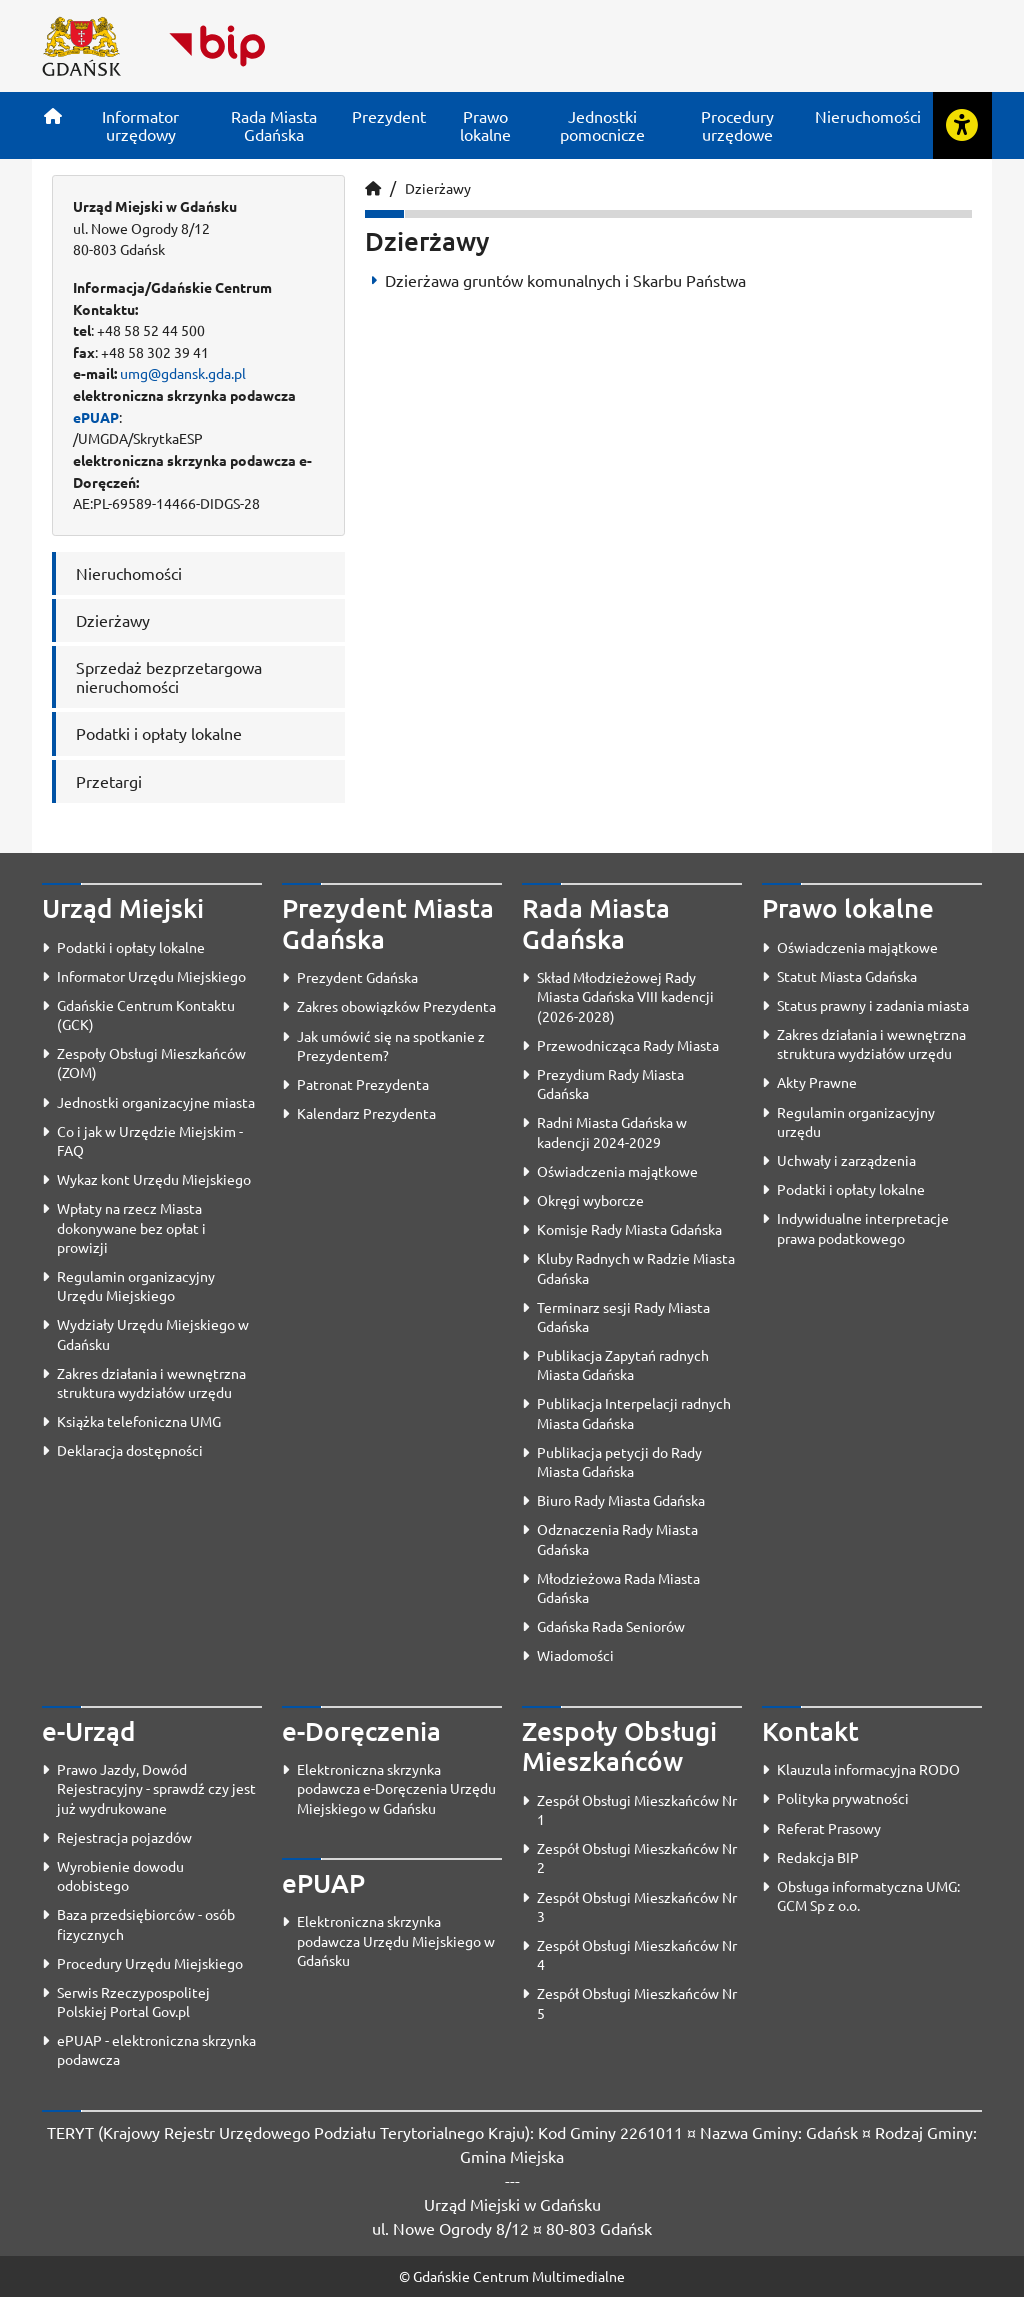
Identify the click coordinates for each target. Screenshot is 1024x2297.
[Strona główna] (53, 116)
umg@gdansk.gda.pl (183, 373)
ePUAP (96, 417)
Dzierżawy (438, 188)
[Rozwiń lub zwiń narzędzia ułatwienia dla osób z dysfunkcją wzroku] (962, 125)
